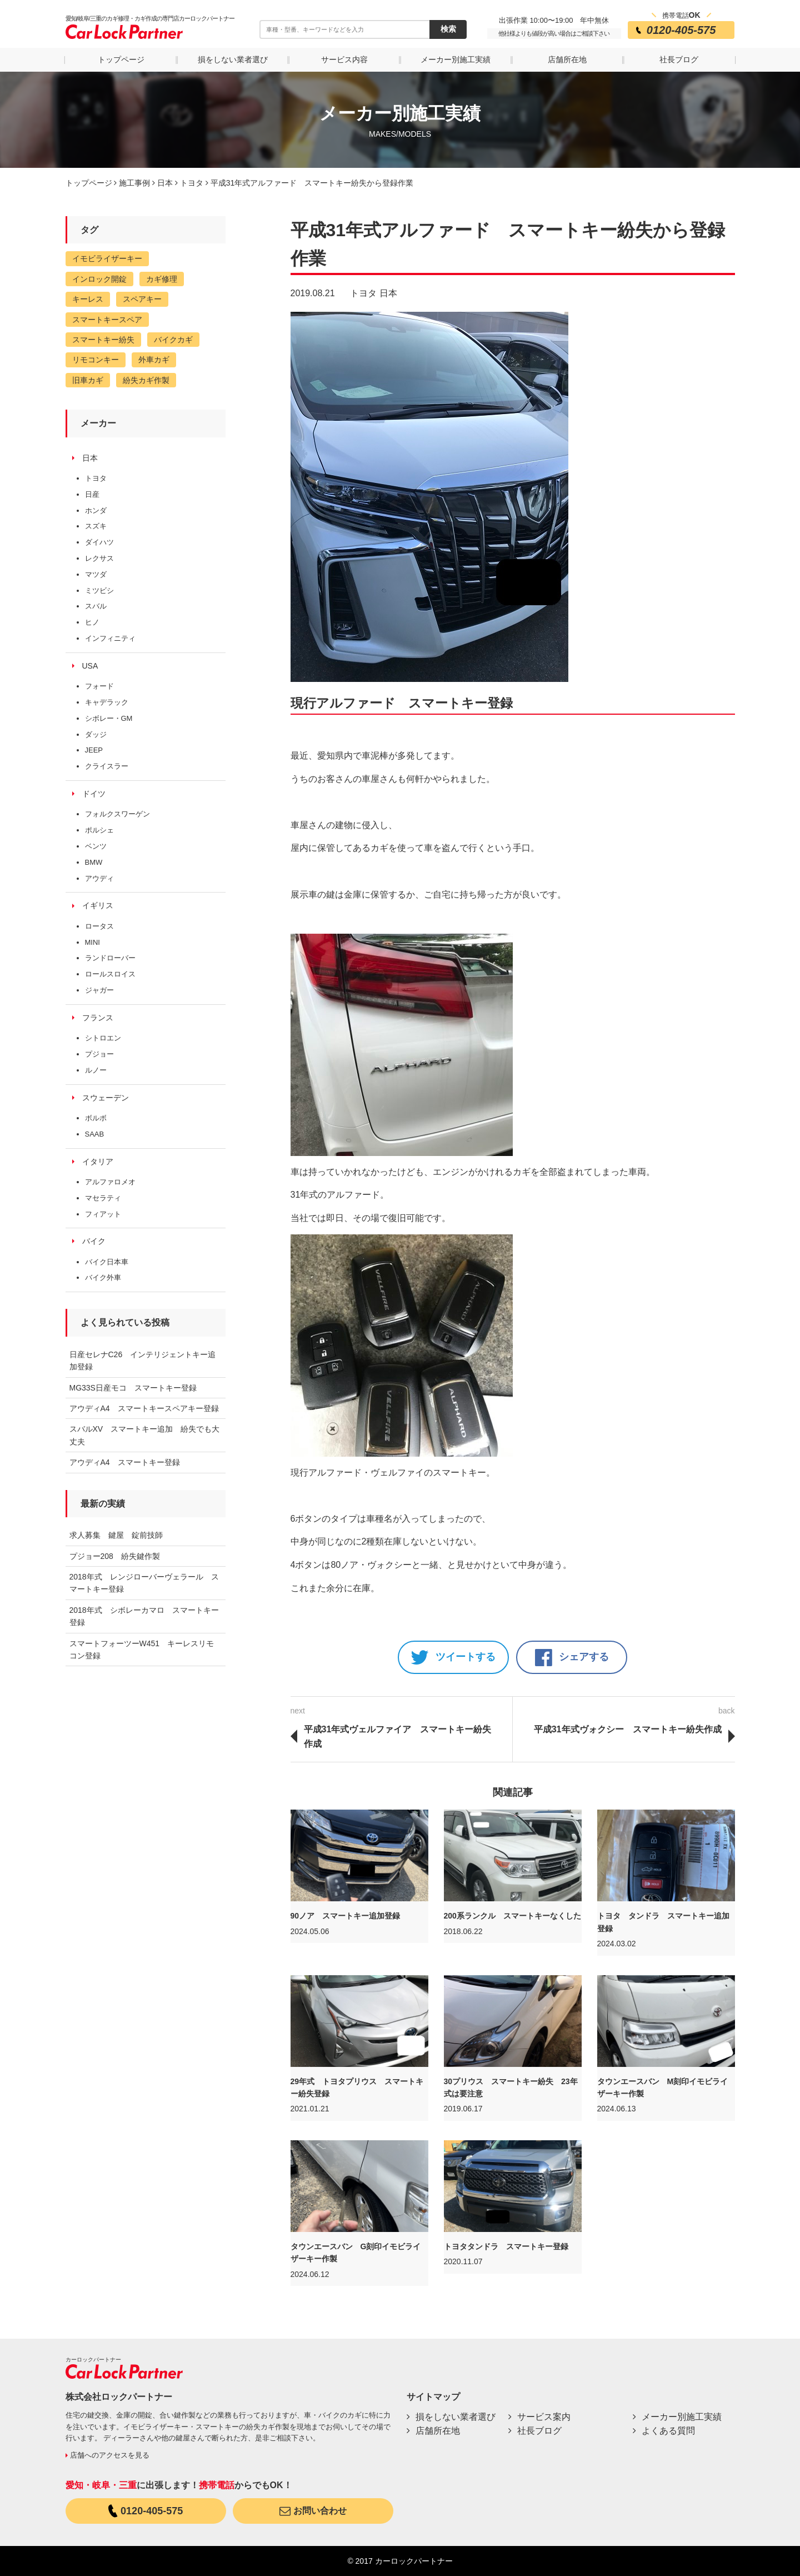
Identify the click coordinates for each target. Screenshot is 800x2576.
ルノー (96, 1070)
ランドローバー (110, 958)
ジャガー (99, 990)
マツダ (96, 574)
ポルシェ (99, 830)
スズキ (96, 526)
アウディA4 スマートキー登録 (124, 1462)
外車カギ (153, 359)
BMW (94, 862)
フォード (99, 686)
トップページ (121, 59)
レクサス (99, 558)
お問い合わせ (313, 2511)
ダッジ (96, 734)
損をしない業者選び (233, 59)
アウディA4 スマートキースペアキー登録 (144, 1408)
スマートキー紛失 (103, 339)
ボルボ (96, 1118)
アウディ (99, 878)
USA (90, 665)
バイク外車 (103, 1277)
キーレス (87, 299)
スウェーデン (105, 1097)
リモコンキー (95, 359)
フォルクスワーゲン (117, 814)
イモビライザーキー (107, 258)
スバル (96, 606)
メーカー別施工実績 (456, 59)
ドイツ (94, 793)
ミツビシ (99, 590)
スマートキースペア (107, 319)
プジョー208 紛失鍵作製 (114, 1556)
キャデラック (106, 702)
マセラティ (103, 1198)
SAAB (94, 1134)
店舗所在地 (567, 59)
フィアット (103, 1214)
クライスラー (106, 766)
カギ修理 (161, 279)
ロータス (99, 926)
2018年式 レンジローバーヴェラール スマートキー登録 (144, 1582)
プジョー (99, 1054)
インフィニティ (110, 638)
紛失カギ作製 (146, 380)
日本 (388, 293)
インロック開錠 (99, 279)
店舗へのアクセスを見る (107, 2455)
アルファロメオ (110, 1182)
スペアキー (142, 299)
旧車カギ (87, 380)
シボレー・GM (109, 718)
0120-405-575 (145, 2511)
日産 (92, 494)
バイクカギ (173, 339)
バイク (94, 1241)
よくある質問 (668, 2430)
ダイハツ (99, 542)
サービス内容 (344, 59)
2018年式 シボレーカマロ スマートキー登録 (144, 1616)
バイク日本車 (106, 1262)
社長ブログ (678, 59)
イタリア (97, 1161)
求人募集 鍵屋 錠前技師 (116, 1535)
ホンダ (96, 510)
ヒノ (92, 622)
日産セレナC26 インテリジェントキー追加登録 (142, 1360)
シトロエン (103, 1038)
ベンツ (96, 846)
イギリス (97, 905)
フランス (97, 1017)
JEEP (94, 750)
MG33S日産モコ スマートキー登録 (133, 1387)
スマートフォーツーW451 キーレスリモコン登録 (141, 1649)
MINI (92, 942)
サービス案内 (544, 2416)
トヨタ (363, 293)
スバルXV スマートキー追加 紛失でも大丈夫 (144, 1435)
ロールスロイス (110, 974)
